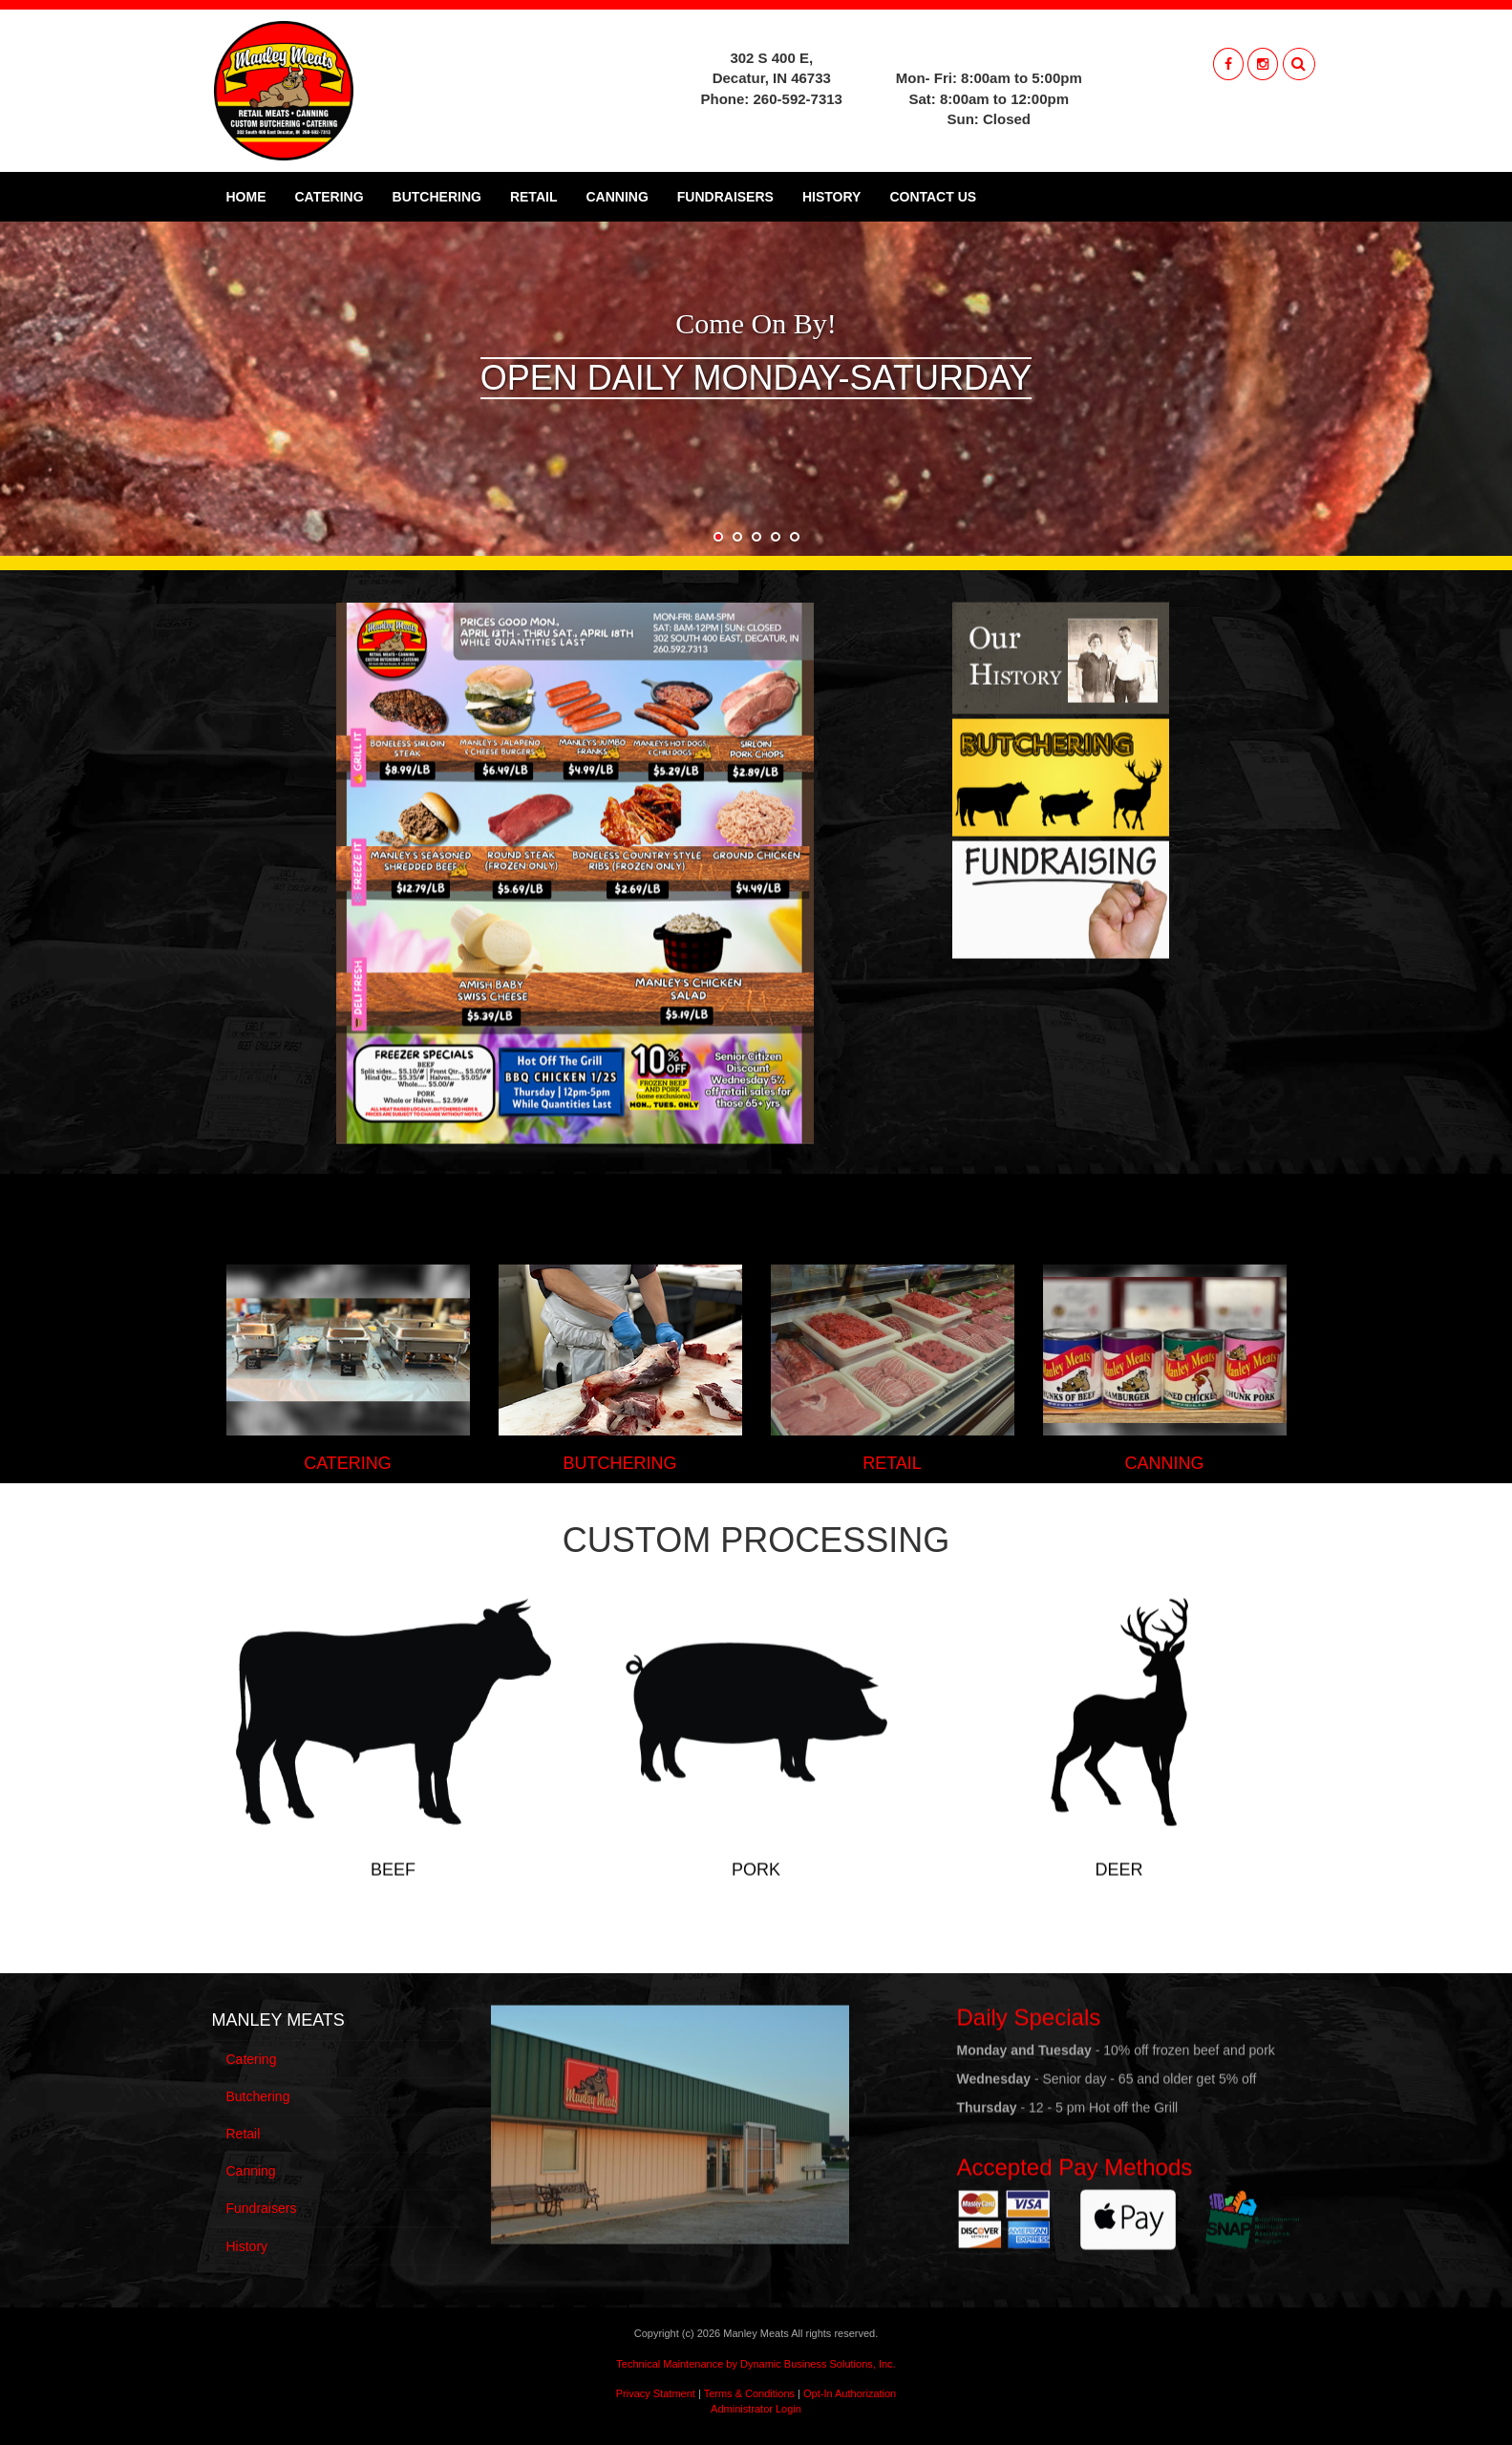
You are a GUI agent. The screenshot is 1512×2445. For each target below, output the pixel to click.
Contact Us (932, 196)
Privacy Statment (655, 2393)
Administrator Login (756, 2408)
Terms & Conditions (749, 2393)
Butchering (437, 196)
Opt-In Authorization (849, 2393)
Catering (329, 196)
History (831, 196)
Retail (534, 196)
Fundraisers (725, 196)
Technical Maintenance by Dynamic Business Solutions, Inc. (755, 2364)
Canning (617, 196)
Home (246, 196)
